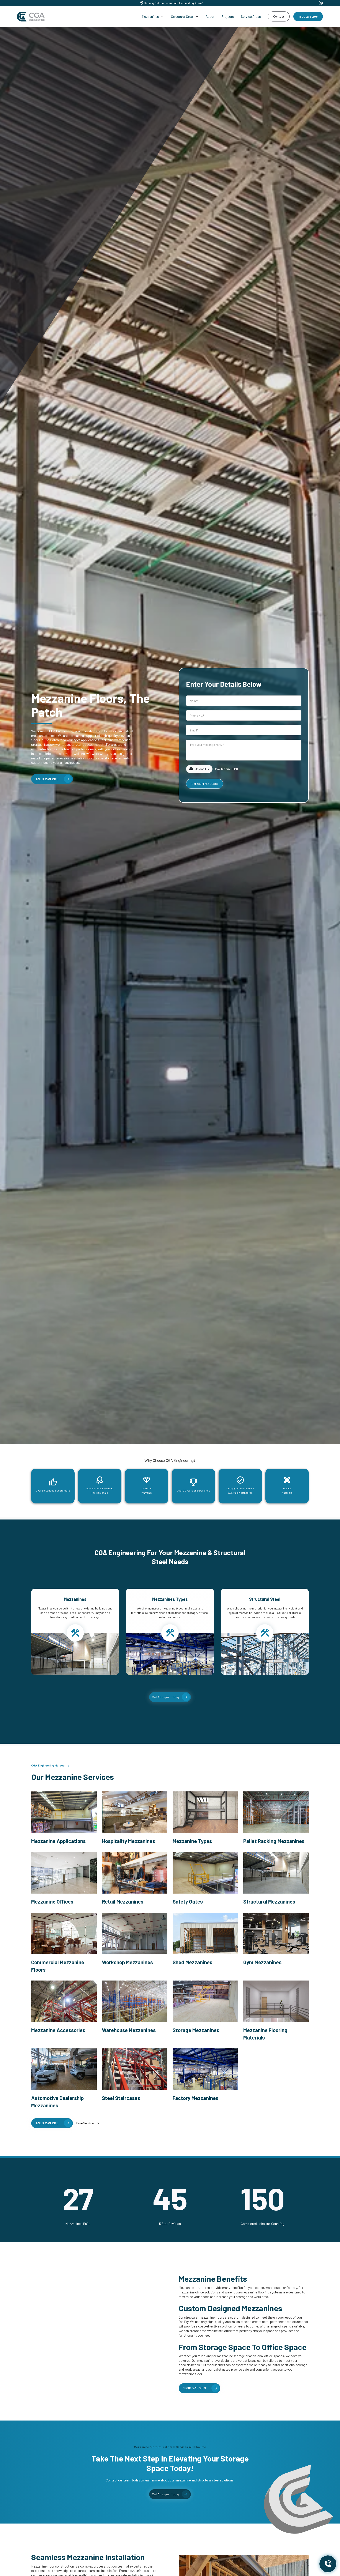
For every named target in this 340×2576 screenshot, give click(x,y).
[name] (243, 700)
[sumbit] (204, 784)
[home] (77, 16)
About (210, 16)
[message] (243, 750)
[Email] (243, 730)
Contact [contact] (278, 16)
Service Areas (251, 16)
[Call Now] (327, 2563)
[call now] (308, 16)
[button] (153, 16)
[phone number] (243, 715)
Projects (227, 16)
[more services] (88, 2123)
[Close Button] (321, 3)
